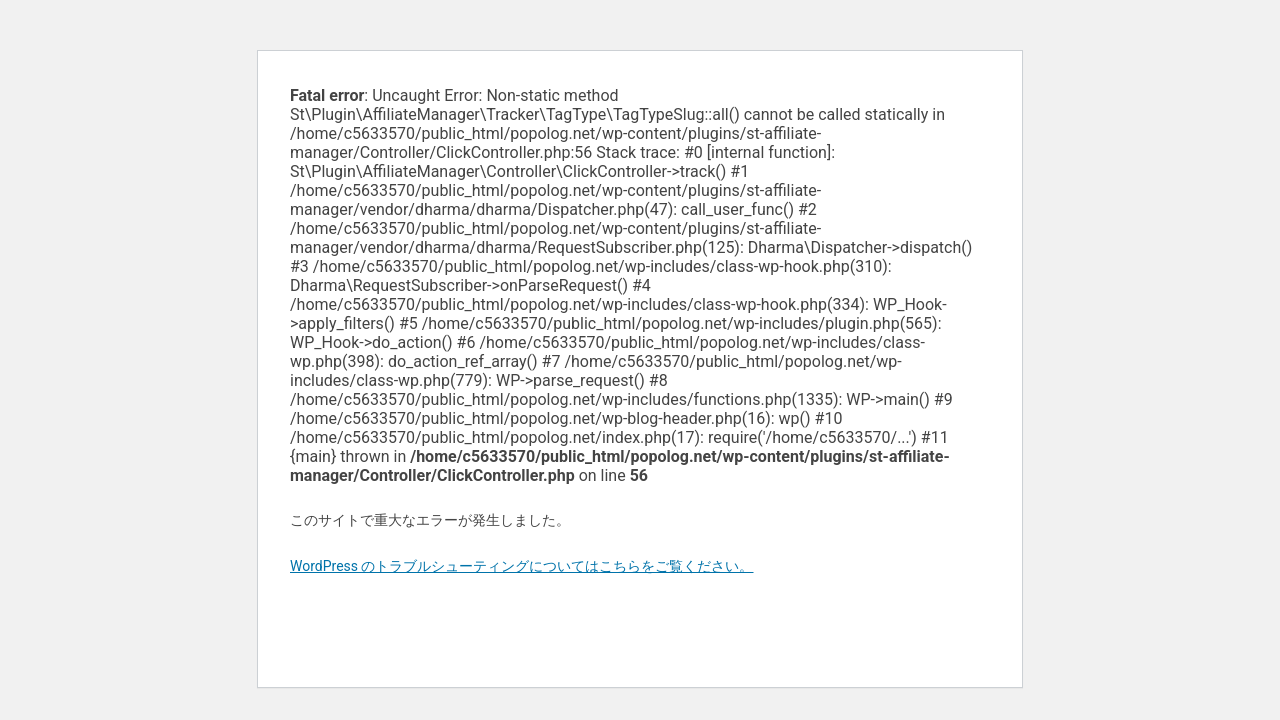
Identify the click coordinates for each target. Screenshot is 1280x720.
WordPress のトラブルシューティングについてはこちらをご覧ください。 (522, 566)
